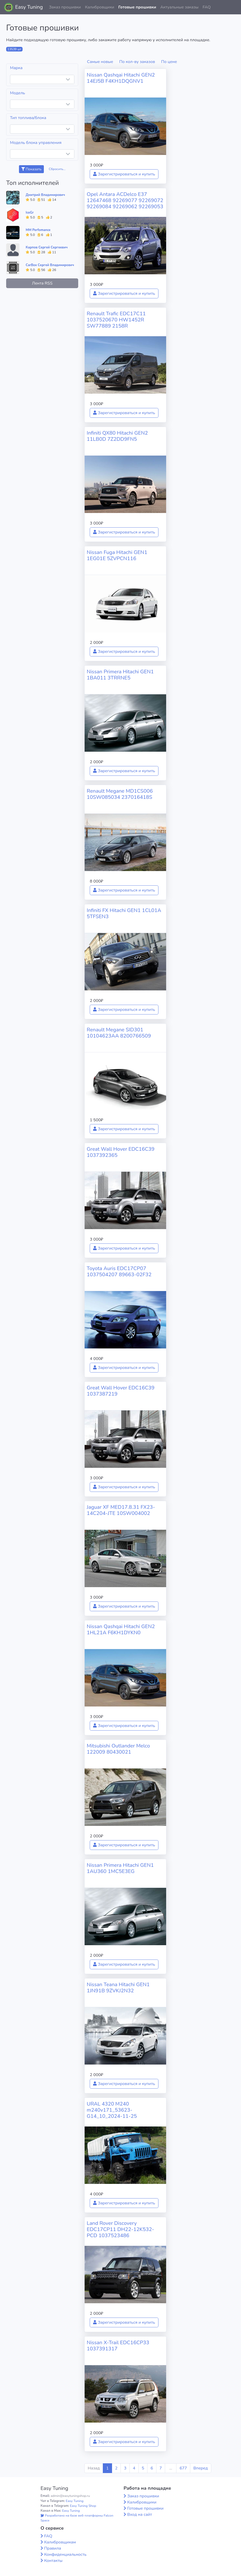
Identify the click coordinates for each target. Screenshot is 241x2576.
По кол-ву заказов (137, 62)
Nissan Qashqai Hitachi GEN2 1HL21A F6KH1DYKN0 (121, 1629)
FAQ (207, 7)
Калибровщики (99, 7)
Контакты (53, 2560)
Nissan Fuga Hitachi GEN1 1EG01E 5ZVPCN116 (117, 555)
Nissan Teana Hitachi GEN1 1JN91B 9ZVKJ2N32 (118, 1987)
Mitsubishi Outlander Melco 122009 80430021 (118, 1748)
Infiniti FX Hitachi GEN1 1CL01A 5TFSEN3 (124, 913)
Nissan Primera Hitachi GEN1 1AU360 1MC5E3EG (120, 1868)
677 (183, 2468)
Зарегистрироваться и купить (124, 174)
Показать (31, 169)
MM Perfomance (38, 230)
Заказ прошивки (65, 7)
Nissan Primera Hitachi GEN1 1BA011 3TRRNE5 (120, 674)
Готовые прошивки (137, 7)
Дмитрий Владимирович (45, 195)
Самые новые (100, 62)
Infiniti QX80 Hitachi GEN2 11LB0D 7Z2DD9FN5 (117, 436)
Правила (52, 2548)
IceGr (30, 212)
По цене (169, 62)
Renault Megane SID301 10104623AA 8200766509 (119, 1032)
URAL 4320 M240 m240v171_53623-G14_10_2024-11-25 (112, 2110)
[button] (233, 7)
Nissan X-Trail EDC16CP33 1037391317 (118, 2345)
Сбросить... (57, 169)
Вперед (200, 2468)
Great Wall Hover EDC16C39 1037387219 (120, 1390)
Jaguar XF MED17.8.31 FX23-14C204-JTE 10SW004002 (121, 1510)
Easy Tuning (29, 7)
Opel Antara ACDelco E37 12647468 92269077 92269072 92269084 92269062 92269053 (125, 200)
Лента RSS (42, 283)
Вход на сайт (139, 2514)
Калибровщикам (60, 2542)
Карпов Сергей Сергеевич (46, 247)
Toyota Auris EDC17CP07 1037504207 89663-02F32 (119, 1271)
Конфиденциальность (65, 2554)
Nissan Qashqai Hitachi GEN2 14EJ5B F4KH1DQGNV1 (121, 78)
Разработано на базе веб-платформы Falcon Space (77, 2518)
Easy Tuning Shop (83, 2506)
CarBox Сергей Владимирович (50, 265)
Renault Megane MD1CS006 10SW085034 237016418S (120, 794)
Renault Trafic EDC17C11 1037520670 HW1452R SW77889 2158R (116, 319)
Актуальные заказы (179, 7)
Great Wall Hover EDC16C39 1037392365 (120, 1152)
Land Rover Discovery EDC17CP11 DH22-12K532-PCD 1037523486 (120, 2229)
